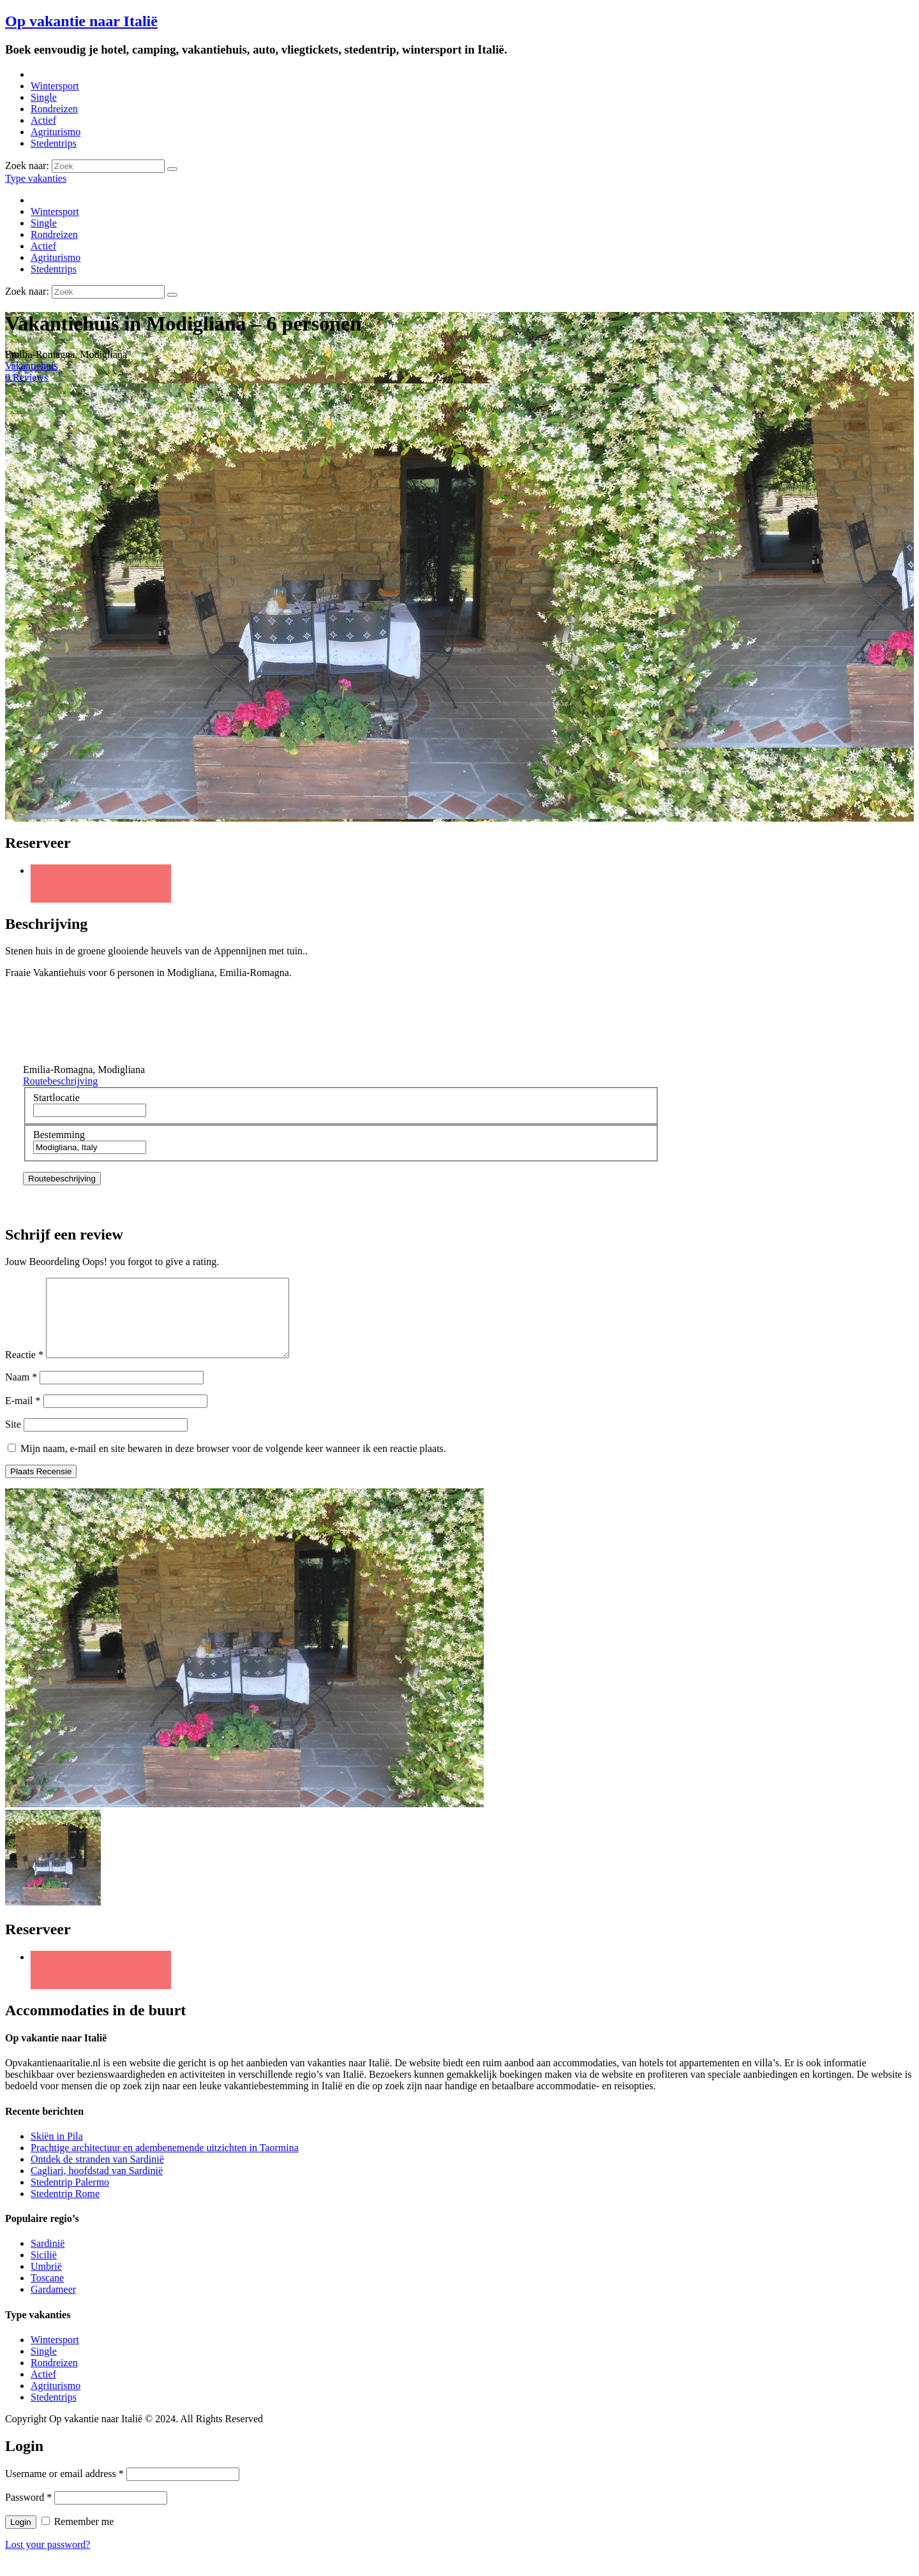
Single (44, 97)
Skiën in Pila (57, 2151)
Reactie (24, 1370)
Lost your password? (47, 2559)
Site (13, 1439)
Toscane (47, 2293)
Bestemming (59, 1134)
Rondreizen (54, 108)
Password (28, 2512)
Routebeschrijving (60, 1081)
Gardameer (53, 2304)
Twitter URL (101, 883)
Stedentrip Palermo (70, 2197)
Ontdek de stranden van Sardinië (97, 2174)
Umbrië (46, 2281)
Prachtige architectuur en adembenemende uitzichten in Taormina (165, 2163)
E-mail (23, 1415)
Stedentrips (54, 143)
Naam (21, 1392)
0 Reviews (26, 377)
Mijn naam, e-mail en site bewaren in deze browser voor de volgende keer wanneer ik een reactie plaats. (233, 1463)
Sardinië (47, 2258)
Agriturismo (55, 131)
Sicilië (44, 2270)
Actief (43, 120)
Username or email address (64, 2488)
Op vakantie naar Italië (81, 21)
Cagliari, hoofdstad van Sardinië (97, 2185)
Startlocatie (56, 1097)
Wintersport (55, 85)
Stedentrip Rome (65, 2208)
